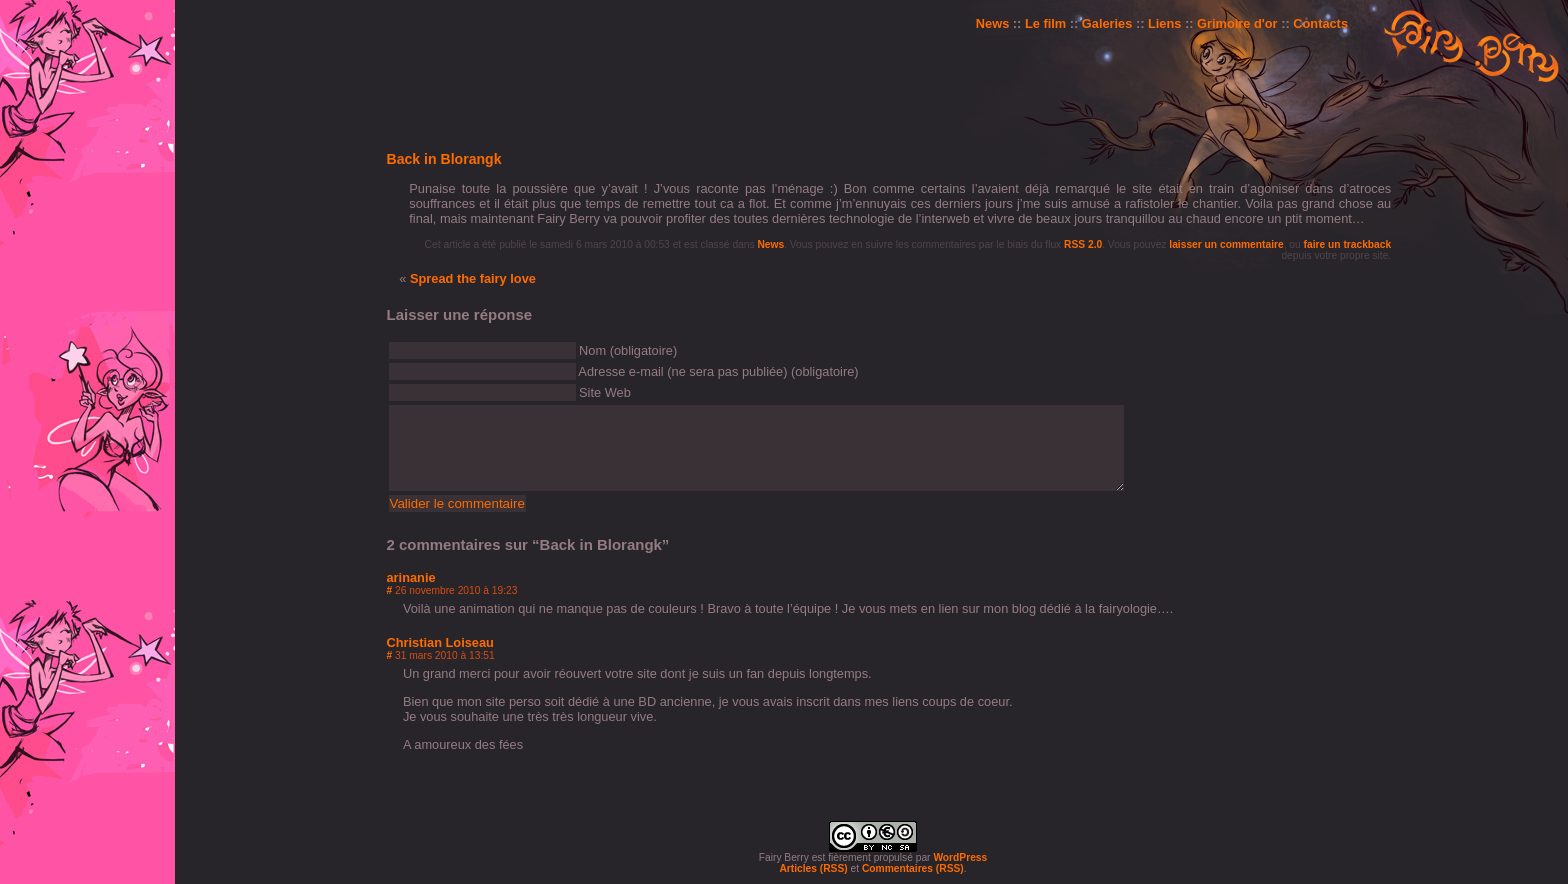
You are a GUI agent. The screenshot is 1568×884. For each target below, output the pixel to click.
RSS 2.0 (1083, 244)
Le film (1045, 23)
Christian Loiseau (440, 642)
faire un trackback (1348, 244)
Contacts (1320, 23)
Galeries (1107, 23)
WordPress (960, 857)
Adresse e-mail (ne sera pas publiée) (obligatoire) (718, 371)
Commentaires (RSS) (913, 868)
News (992, 23)
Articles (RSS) (813, 868)
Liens (1164, 23)
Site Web (605, 392)
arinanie (411, 577)
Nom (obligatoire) (628, 350)
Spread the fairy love (473, 278)
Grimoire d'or (1237, 23)
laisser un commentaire (1226, 244)
